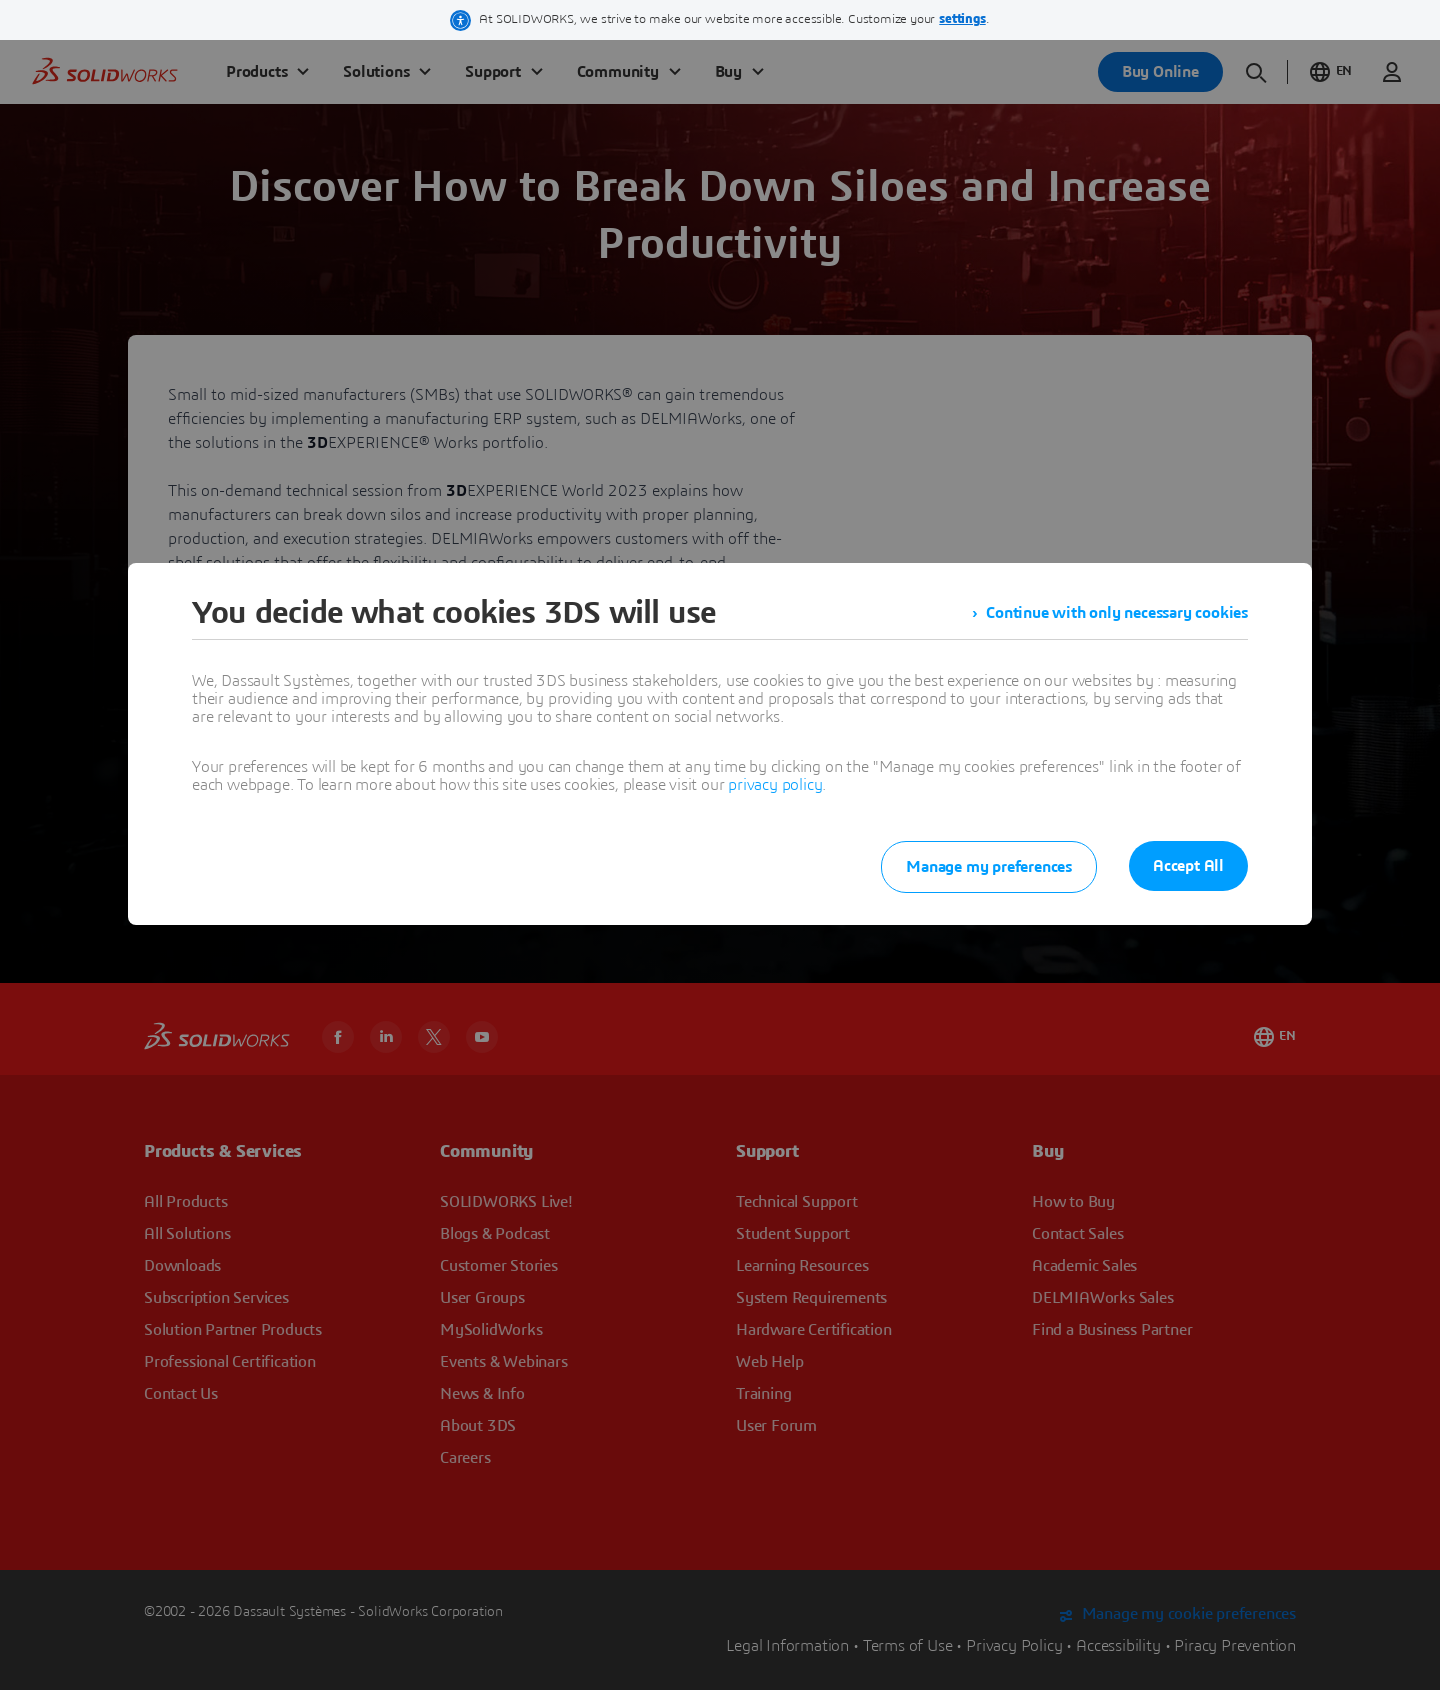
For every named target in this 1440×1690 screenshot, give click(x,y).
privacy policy (775, 785)
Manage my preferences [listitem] (989, 867)
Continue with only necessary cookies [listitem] (1117, 613)
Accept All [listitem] (1188, 866)
